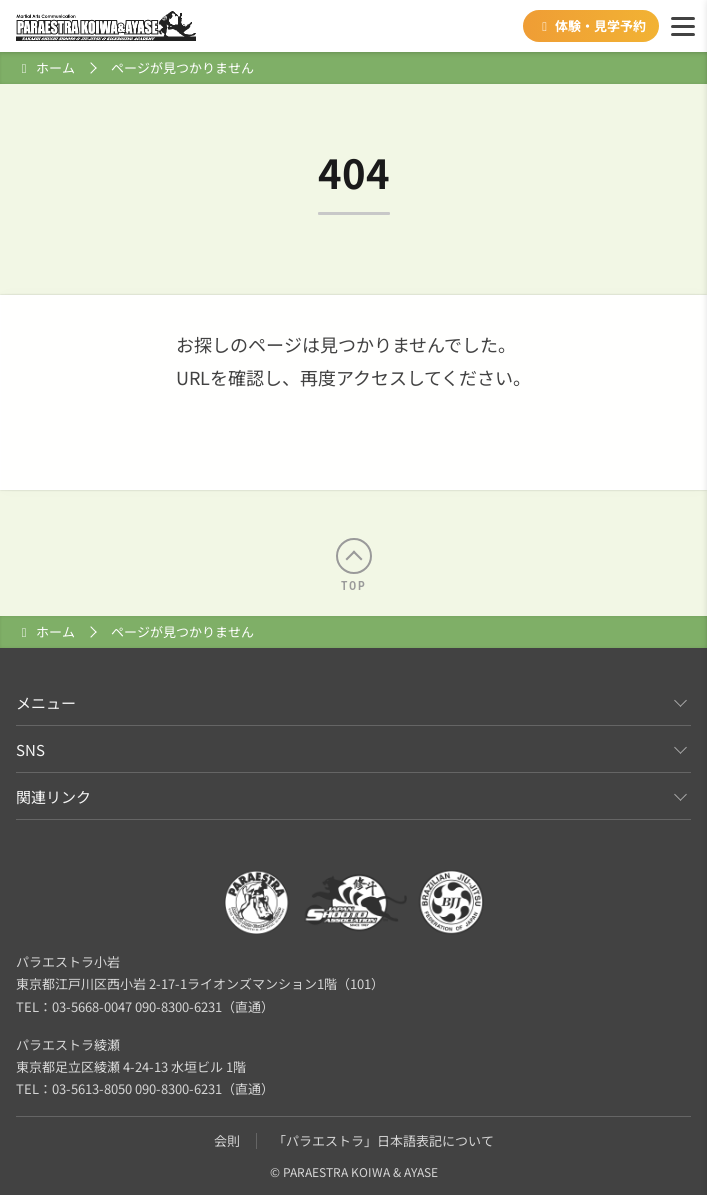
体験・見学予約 (590, 25)
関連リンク (53, 796)
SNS (30, 749)
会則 (227, 1140)
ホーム (55, 67)
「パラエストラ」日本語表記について (383, 1140)
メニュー (46, 702)
